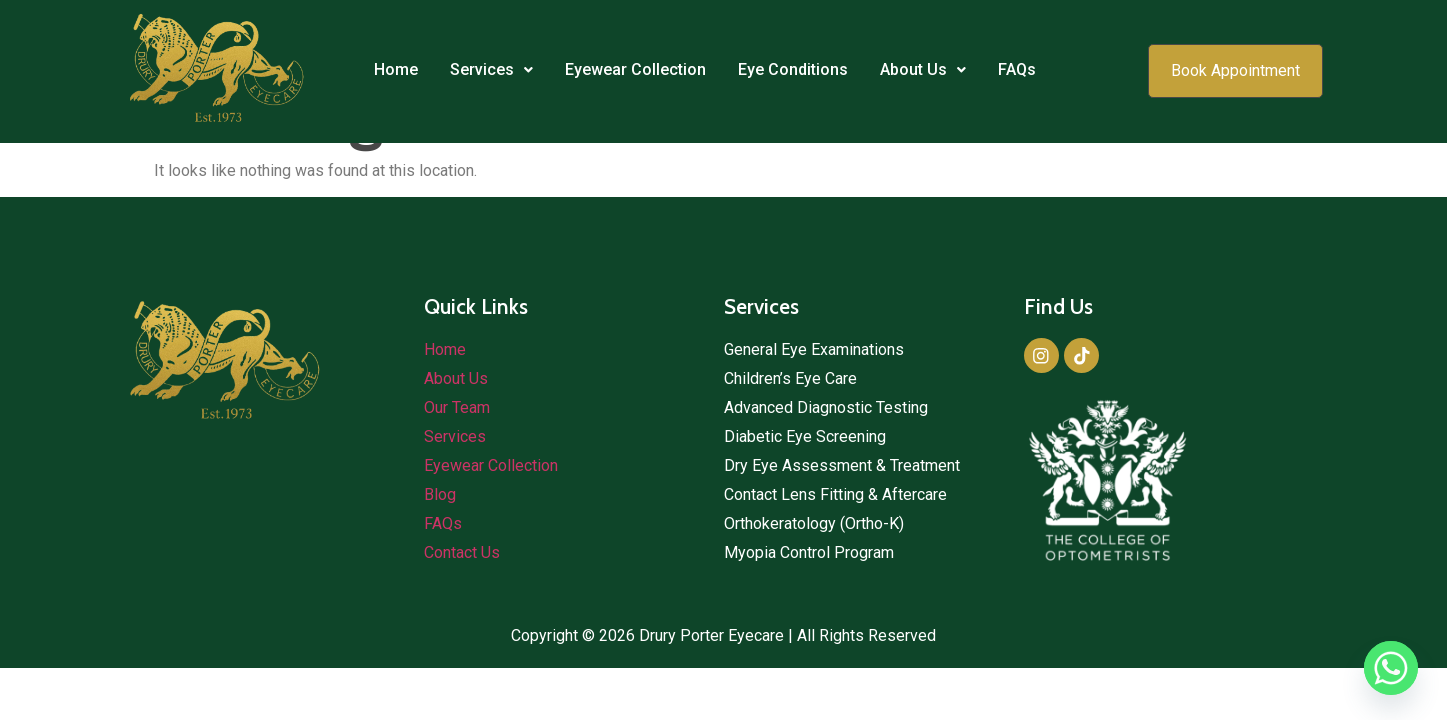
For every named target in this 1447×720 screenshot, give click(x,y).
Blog (440, 494)
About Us (923, 69)
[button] (491, 70)
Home (396, 69)
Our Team (457, 407)
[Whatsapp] (1391, 668)
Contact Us (462, 552)
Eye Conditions (793, 69)
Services (491, 69)
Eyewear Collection (635, 69)
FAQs (1017, 69)
